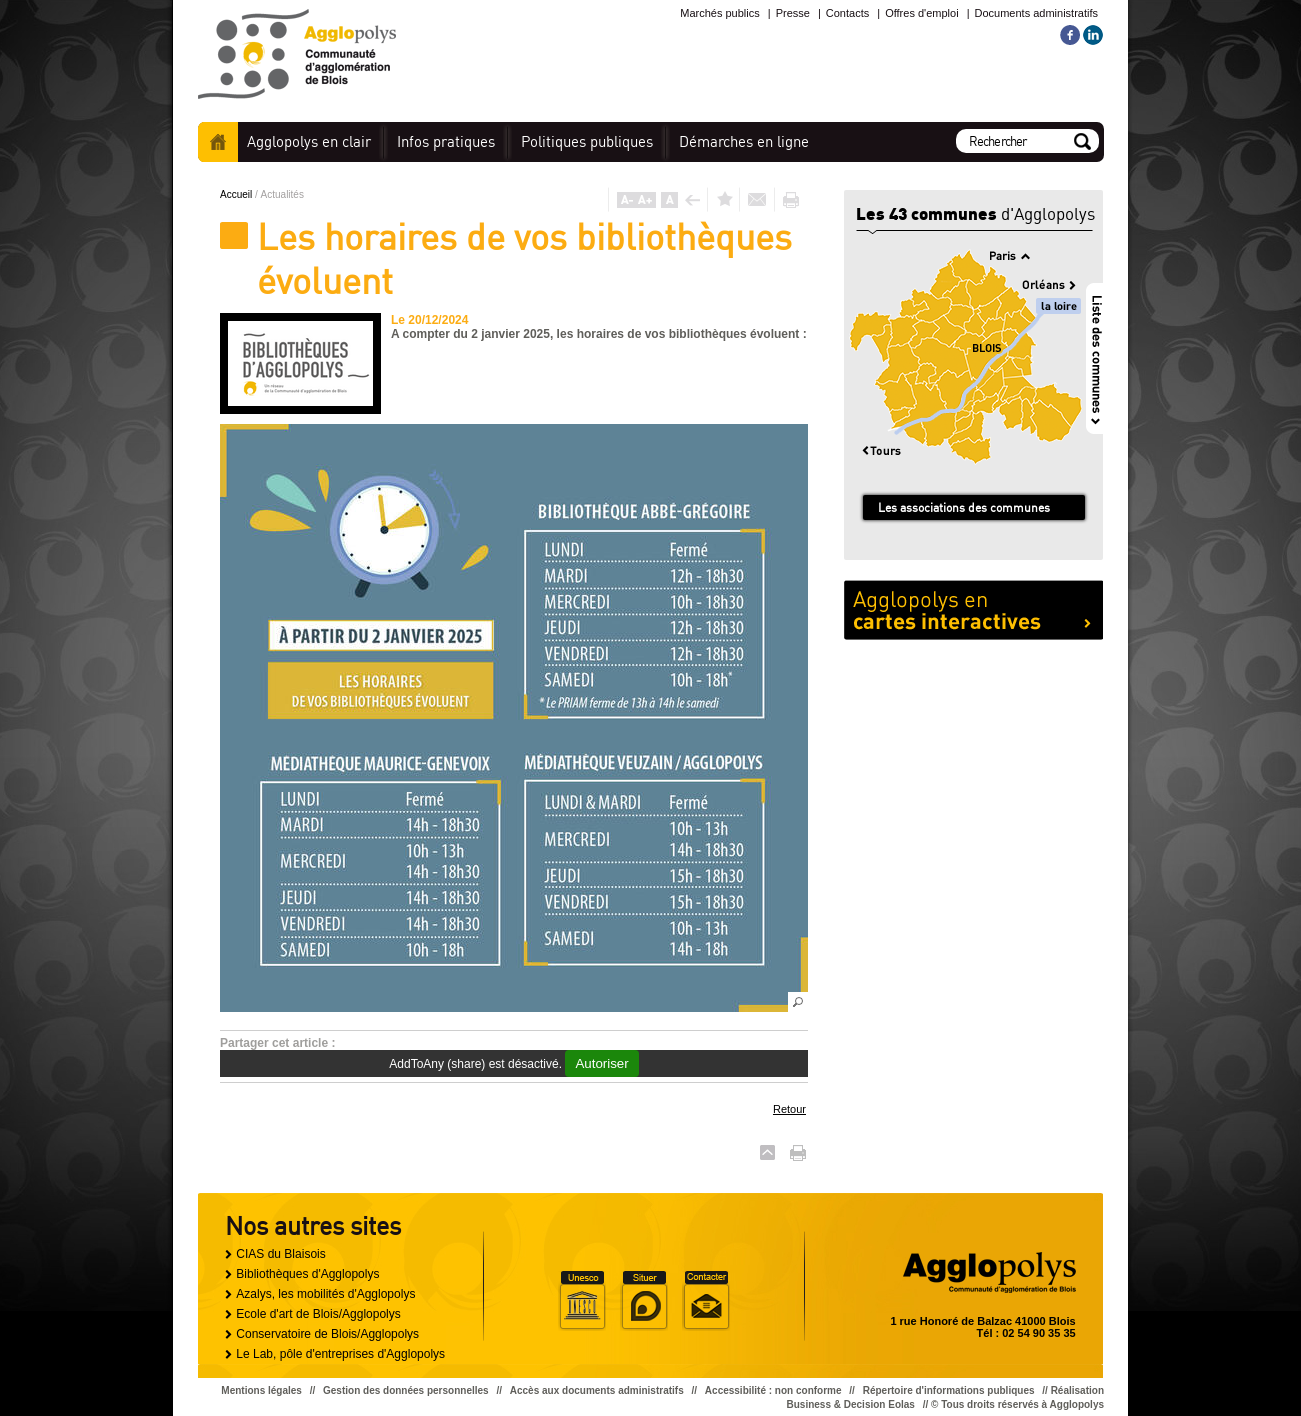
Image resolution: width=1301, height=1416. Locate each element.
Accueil (218, 142)
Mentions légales (261, 1390)
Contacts (847, 13)
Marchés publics (719, 13)
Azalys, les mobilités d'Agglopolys (325, 1294)
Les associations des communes (964, 507)
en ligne (744, 141)
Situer (644, 1301)
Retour (789, 1109)
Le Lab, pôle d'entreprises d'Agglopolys (340, 1354)
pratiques (446, 141)
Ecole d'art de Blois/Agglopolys (318, 1314)
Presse (793, 13)
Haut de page (767, 1152)
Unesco (582, 1301)
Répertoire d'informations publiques (949, 1390)
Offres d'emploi (921, 13)
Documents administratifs (1037, 13)
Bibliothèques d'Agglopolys (307, 1274)
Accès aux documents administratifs (597, 1390)
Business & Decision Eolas (851, 1404)
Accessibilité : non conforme (773, 1390)
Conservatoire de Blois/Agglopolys (327, 1334)
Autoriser (601, 1063)
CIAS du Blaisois (280, 1254)
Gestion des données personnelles (406, 1390)
